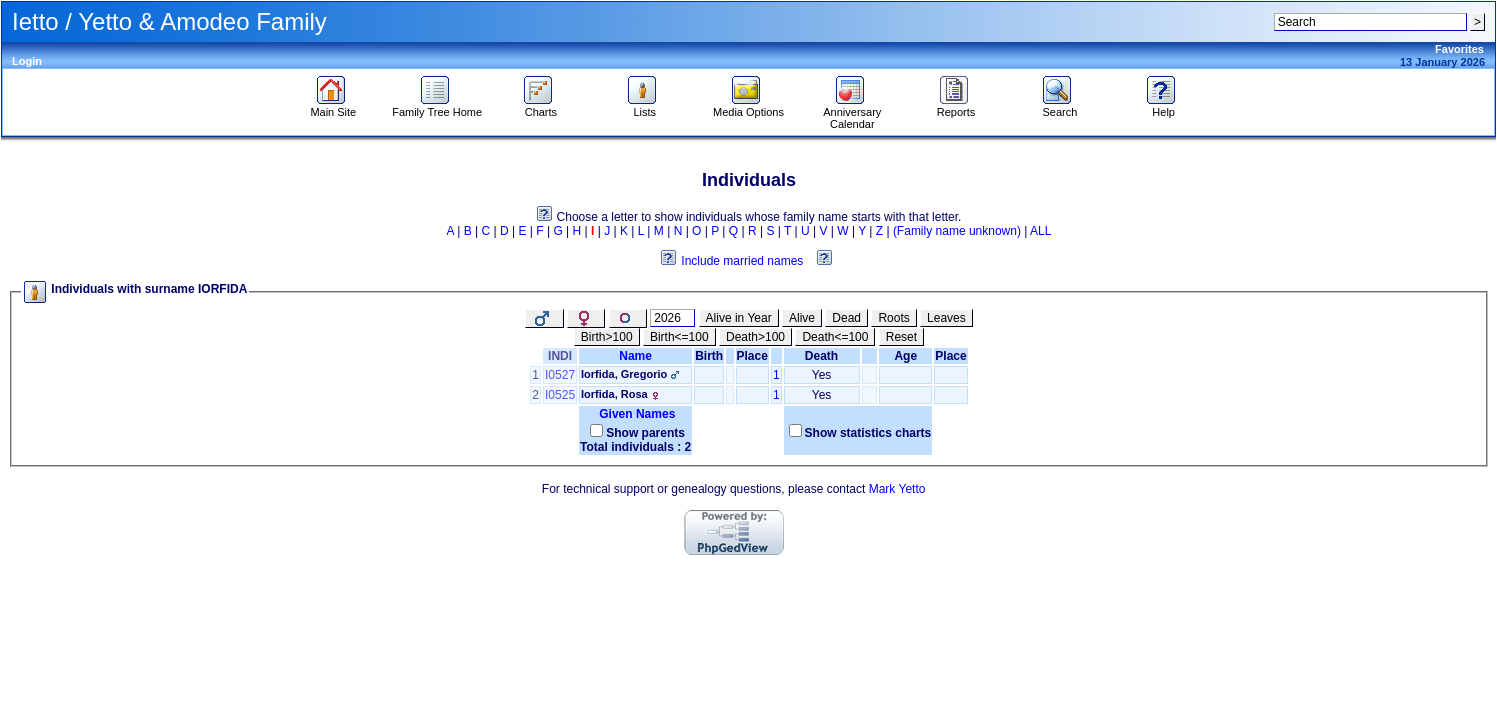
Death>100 (755, 337)
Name (635, 356)
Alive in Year (739, 318)
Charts (540, 107)
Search (1059, 107)
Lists (644, 107)
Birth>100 (607, 337)
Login (27, 61)
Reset (901, 337)
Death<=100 (835, 337)
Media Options (748, 107)
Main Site (333, 107)
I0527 (560, 375)
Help (1163, 107)
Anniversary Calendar (852, 113)
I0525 (560, 395)
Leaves (946, 318)
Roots (893, 318)
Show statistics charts (868, 433)
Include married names (742, 261)
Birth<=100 (679, 337)
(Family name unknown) (957, 231)
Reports (956, 107)
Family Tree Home (437, 107)
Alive (802, 318)
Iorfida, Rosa (614, 394)
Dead (846, 318)
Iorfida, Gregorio (624, 374)
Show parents (645, 433)
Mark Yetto (897, 489)
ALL (1040, 231)
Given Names (635, 414)
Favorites (1459, 49)
